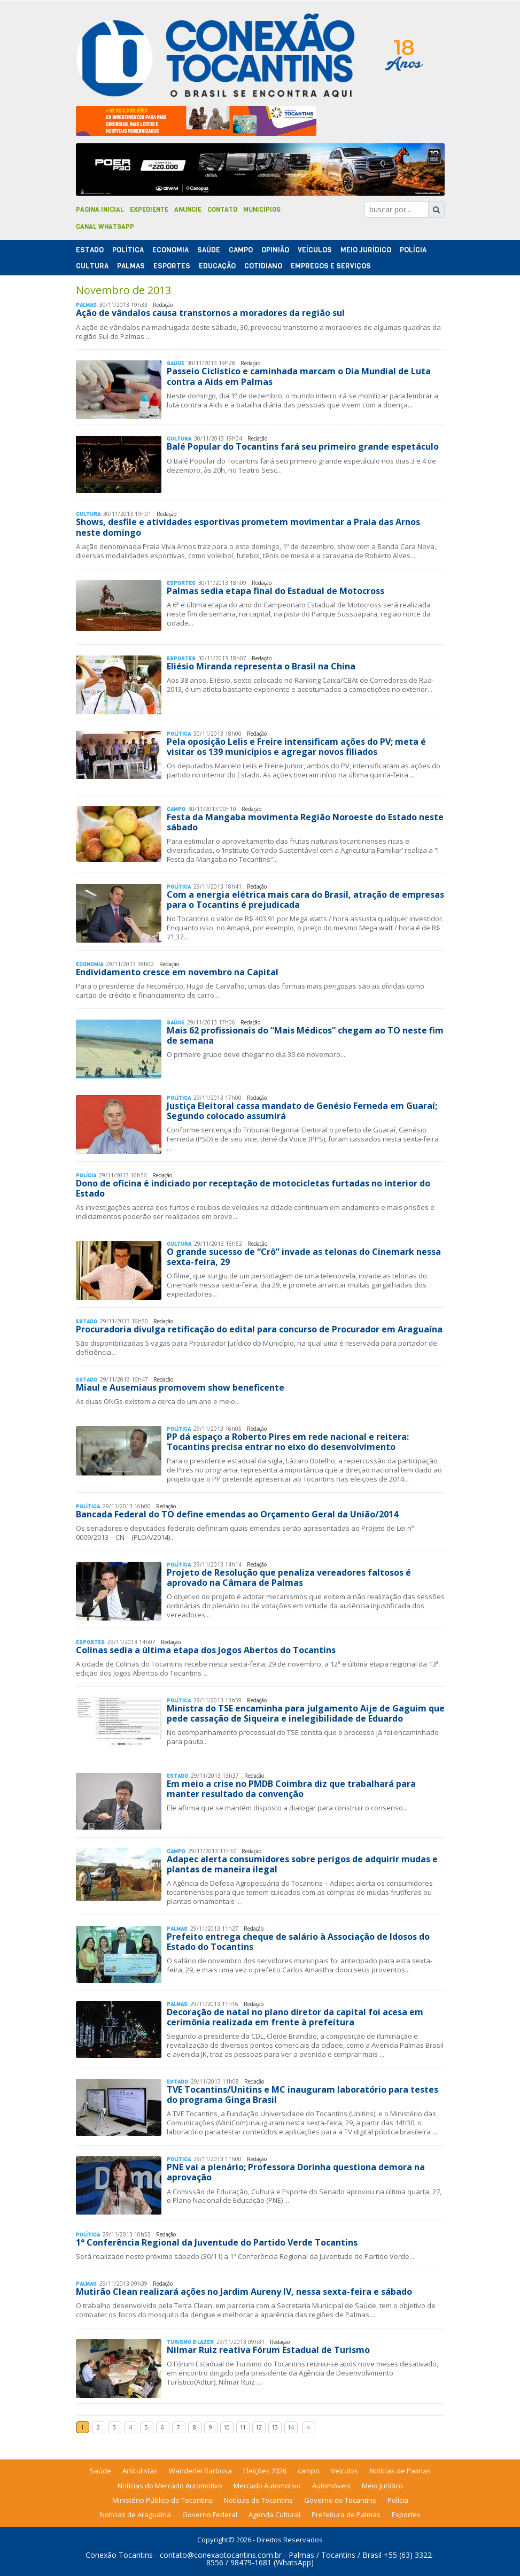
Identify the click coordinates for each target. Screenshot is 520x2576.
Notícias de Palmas (400, 2470)
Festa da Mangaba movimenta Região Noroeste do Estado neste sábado (305, 822)
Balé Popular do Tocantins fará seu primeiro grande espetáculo (303, 446)
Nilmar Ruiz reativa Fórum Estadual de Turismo (268, 2350)
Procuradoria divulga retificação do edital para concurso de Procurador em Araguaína (259, 1329)
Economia (170, 249)
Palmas (131, 266)
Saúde (208, 249)
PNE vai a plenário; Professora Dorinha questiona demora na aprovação (296, 2172)
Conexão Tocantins (119, 2555)
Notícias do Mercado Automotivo (170, 2485)
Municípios (262, 209)
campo (309, 2470)
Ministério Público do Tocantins (162, 2500)
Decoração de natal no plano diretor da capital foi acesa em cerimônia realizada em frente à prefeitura (295, 2017)
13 (274, 2427)
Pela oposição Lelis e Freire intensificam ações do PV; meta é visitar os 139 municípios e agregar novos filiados (296, 747)
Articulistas (140, 2470)
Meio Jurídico (365, 249)
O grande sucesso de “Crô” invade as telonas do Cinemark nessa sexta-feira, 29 (304, 1257)
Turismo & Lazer (190, 2342)
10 (226, 2427)
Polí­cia (413, 249)
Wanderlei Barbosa (200, 2470)
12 (258, 2427)
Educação (217, 266)
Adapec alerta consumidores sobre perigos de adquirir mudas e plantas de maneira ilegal (302, 1864)
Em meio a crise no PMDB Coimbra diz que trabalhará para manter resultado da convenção (291, 1789)
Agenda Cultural (274, 2514)
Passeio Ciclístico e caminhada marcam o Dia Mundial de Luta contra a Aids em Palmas (299, 376)
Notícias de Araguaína (135, 2514)
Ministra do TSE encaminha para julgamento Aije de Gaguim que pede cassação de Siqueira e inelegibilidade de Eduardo (306, 1713)
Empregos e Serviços (331, 266)
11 (242, 2427)
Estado (90, 249)
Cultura (92, 266)
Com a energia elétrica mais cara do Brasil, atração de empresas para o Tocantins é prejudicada (305, 900)
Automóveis (331, 2485)
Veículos (315, 249)
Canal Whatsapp (105, 226)
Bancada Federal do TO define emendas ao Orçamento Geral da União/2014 (237, 1514)
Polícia (397, 2500)
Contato (222, 209)
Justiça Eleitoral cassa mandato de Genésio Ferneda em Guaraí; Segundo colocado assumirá (302, 1111)
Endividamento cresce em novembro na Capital (177, 972)
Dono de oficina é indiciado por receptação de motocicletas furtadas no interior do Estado (253, 1188)
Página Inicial (100, 209)
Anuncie (187, 209)
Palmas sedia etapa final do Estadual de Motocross (275, 591)
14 (291, 2427)
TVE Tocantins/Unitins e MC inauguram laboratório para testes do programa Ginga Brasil (302, 2094)
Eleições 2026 (264, 2470)
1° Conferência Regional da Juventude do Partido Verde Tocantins (217, 2242)
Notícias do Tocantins (258, 2500)
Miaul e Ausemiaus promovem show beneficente (180, 1387)
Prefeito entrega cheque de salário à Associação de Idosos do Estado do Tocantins (298, 1942)
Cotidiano (263, 266)
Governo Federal (209, 2514)
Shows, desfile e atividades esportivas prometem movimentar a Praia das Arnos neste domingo (248, 527)
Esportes (171, 266)
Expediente (149, 209)
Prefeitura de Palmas (346, 2514)
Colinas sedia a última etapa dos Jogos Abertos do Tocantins (206, 1650)
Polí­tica (128, 249)
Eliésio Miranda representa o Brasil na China (261, 666)
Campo (241, 249)
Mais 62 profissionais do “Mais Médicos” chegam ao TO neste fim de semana (305, 1035)
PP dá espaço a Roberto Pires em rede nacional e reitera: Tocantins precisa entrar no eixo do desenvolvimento (288, 1442)
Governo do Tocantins (340, 2500)
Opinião (275, 249)
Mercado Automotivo (267, 2485)
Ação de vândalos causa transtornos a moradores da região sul (210, 313)
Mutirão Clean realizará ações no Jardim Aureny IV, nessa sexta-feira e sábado (244, 2291)
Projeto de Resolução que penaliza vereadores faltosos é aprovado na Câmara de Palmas (289, 1577)
